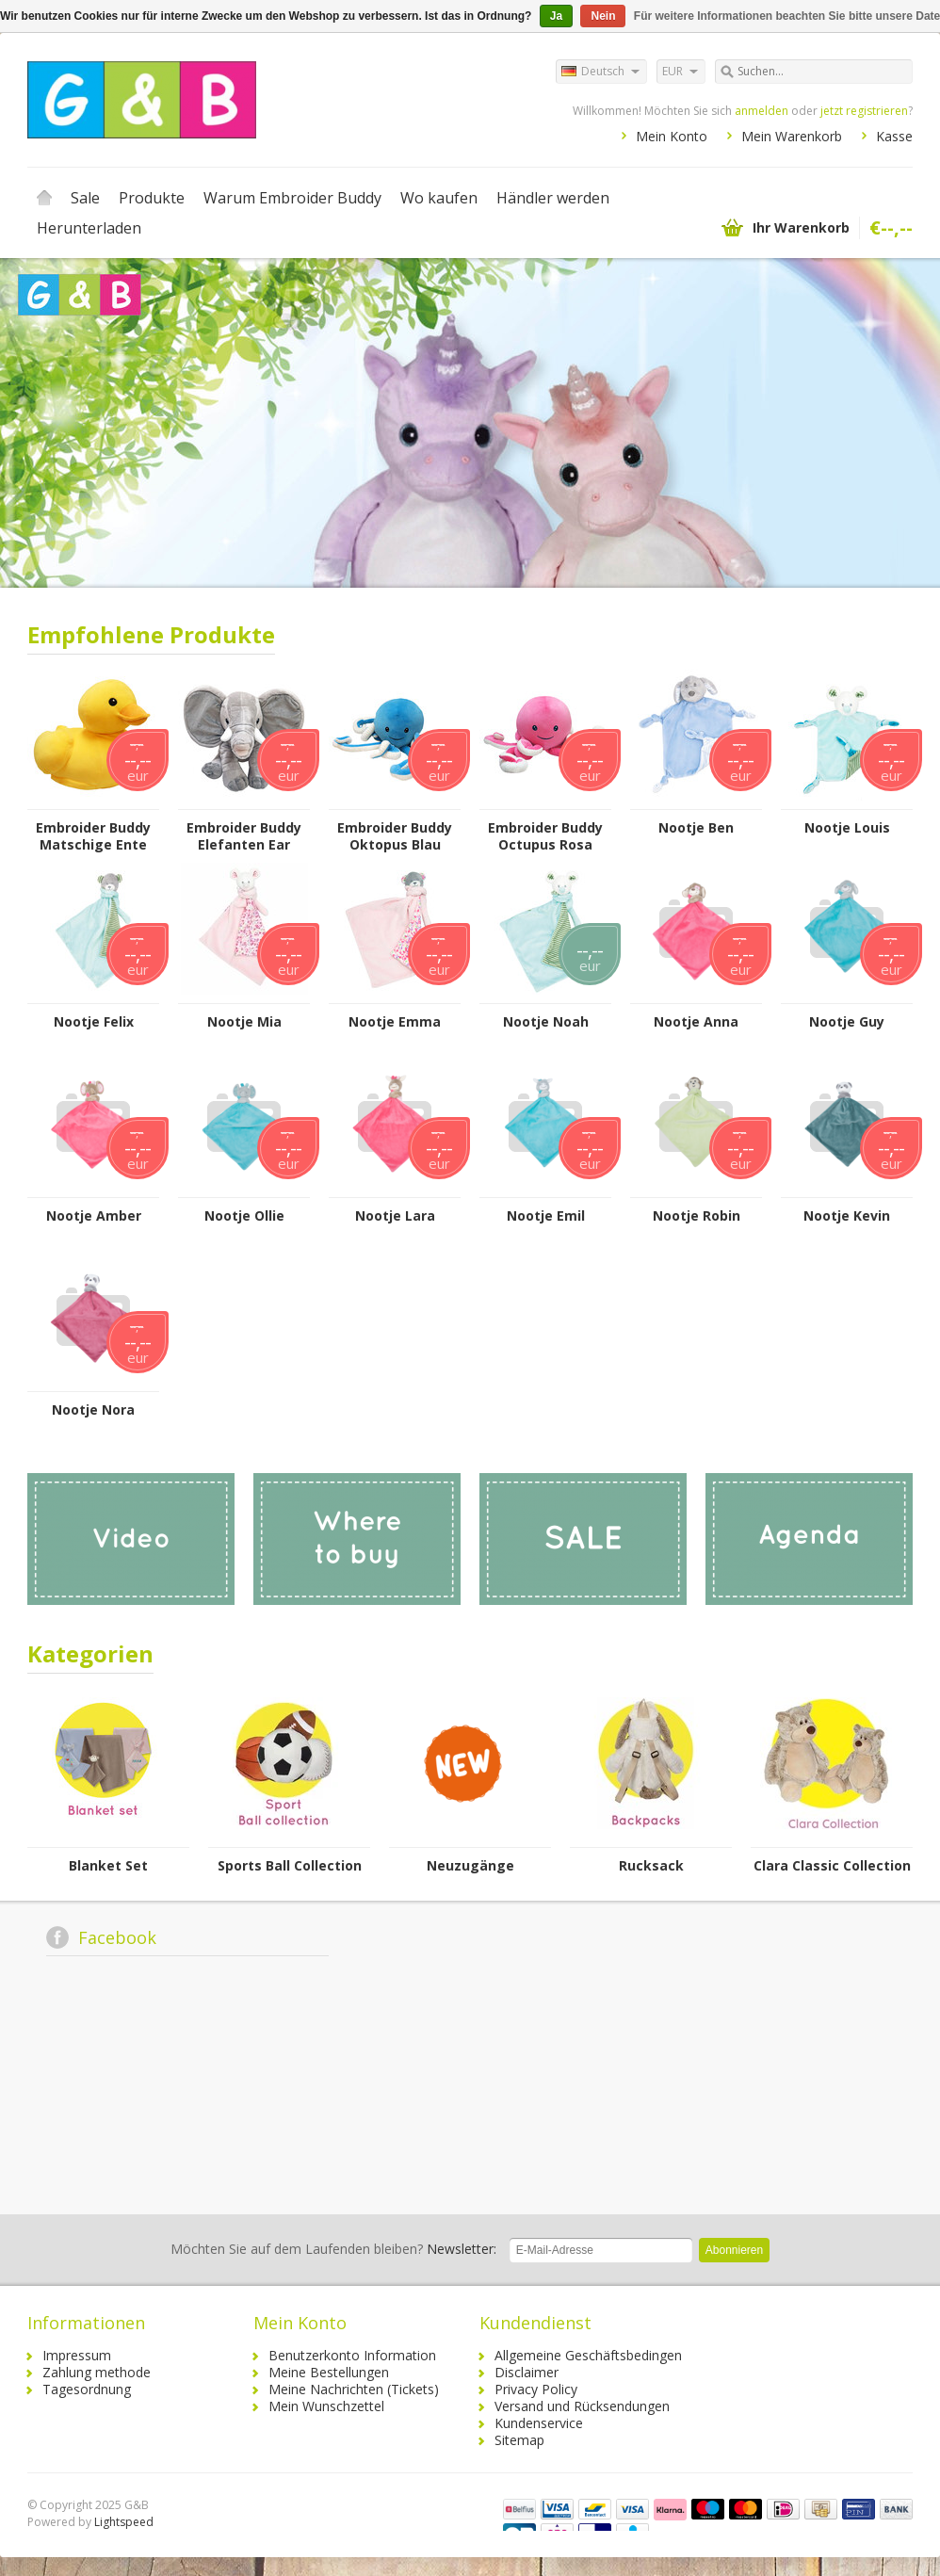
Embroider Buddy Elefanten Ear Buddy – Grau (243, 836)
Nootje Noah (546, 1021)
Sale (85, 197)
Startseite (44, 198)
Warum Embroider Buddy (292, 197)
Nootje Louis (847, 827)
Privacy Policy (535, 2389)
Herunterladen (89, 228)
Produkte (152, 197)
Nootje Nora (93, 1409)
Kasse (894, 136)
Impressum (76, 2355)
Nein (603, 16)
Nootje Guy (846, 1021)
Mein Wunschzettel (326, 2406)
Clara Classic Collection (832, 1865)
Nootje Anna (696, 1021)
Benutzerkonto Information (352, 2355)
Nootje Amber (93, 1215)
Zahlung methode (96, 2372)
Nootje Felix (94, 1021)
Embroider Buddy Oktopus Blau (394, 836)
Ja (556, 16)
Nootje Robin (696, 1215)
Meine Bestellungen (328, 2372)
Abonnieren (734, 2250)
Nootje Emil (546, 1215)
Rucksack (651, 1865)
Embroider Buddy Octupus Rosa (545, 836)
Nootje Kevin (846, 1215)
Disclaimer (526, 2372)
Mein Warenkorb (791, 136)
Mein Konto (671, 136)
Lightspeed (124, 2522)
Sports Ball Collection (290, 1865)
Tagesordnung (86, 2389)
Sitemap (519, 2440)
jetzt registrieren (864, 111)
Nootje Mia (244, 1021)
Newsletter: (333, 2249)
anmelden (761, 111)
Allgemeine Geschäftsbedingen (588, 2355)
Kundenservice (538, 2423)
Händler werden (552, 197)
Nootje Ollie (244, 1215)
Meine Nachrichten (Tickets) (353, 2389)
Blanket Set (108, 1865)
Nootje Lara (395, 1215)
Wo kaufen (439, 197)
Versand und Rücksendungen (582, 2406)
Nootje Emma (394, 1021)
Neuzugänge (470, 1865)
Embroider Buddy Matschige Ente (93, 836)
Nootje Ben (696, 827)
